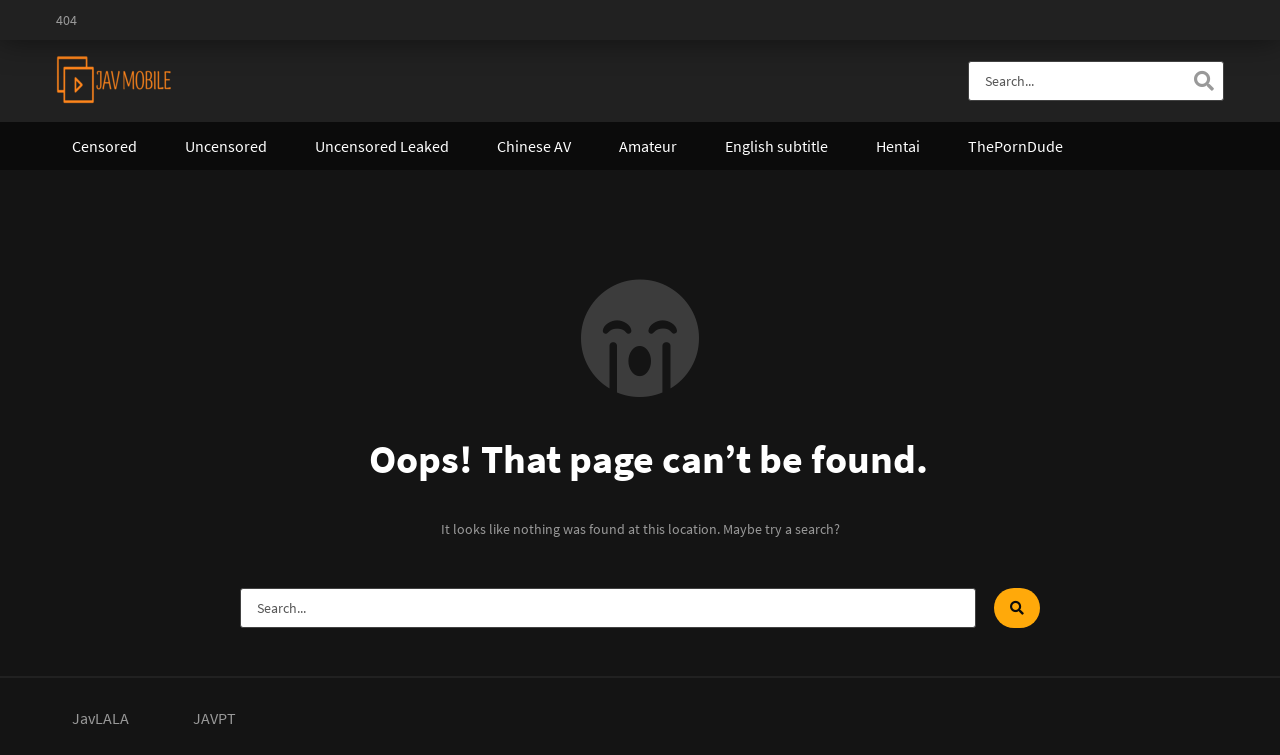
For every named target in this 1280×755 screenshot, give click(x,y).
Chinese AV (534, 146)
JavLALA (100, 718)
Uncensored (226, 146)
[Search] (1204, 81)
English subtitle (776, 146)
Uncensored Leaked (382, 146)
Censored (104, 146)
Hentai (898, 146)
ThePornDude (1015, 146)
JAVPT (214, 718)
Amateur (648, 146)
